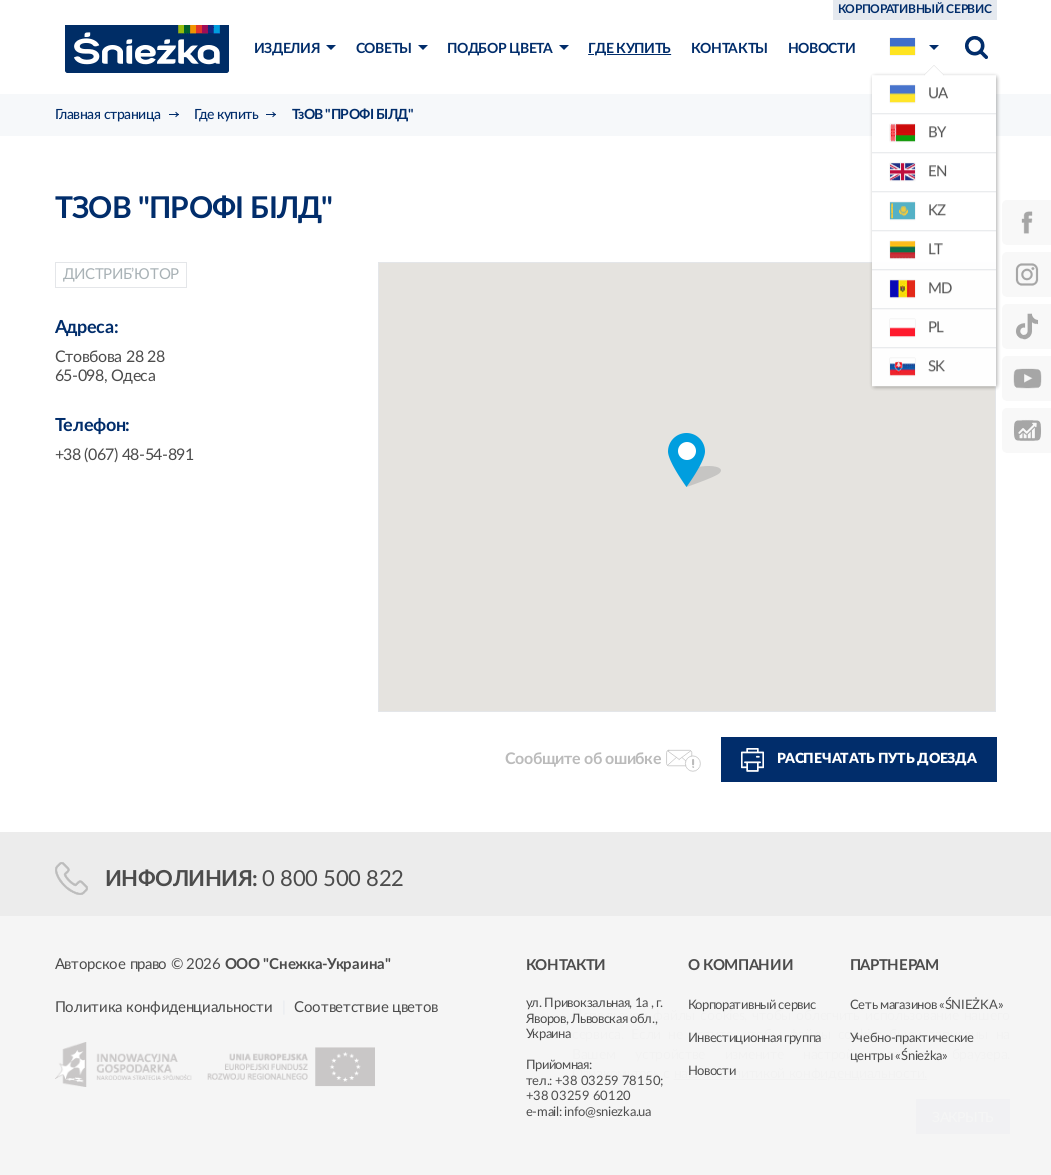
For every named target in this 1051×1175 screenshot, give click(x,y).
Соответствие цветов (366, 1007)
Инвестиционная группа (755, 1038)
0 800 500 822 (333, 879)
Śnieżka (147, 49)
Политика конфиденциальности (164, 1007)
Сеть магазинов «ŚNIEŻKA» (927, 1005)
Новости (712, 1071)
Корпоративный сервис (752, 1005)
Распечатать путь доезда (876, 759)
